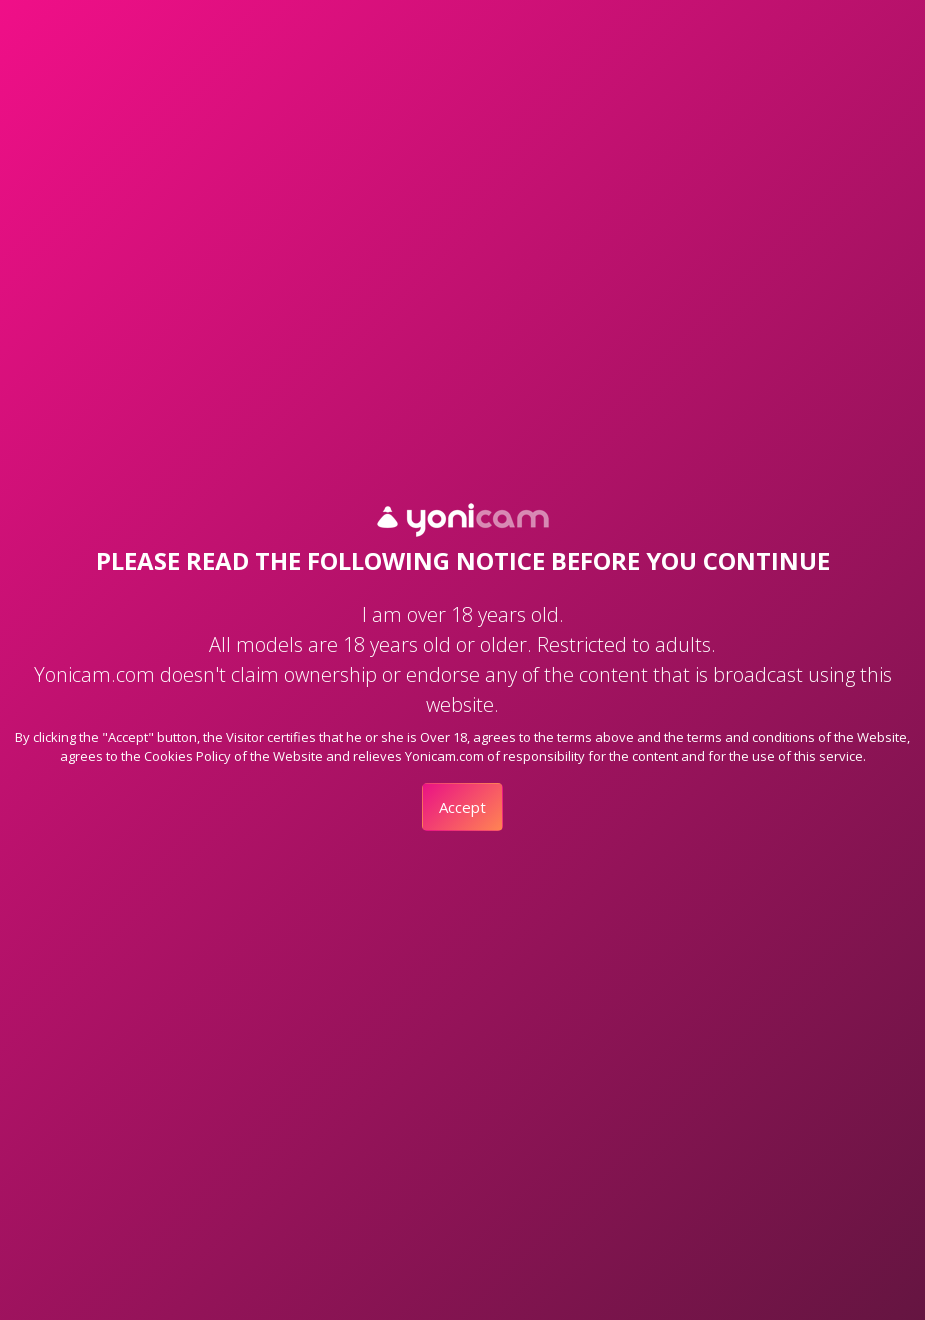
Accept (462, 807)
